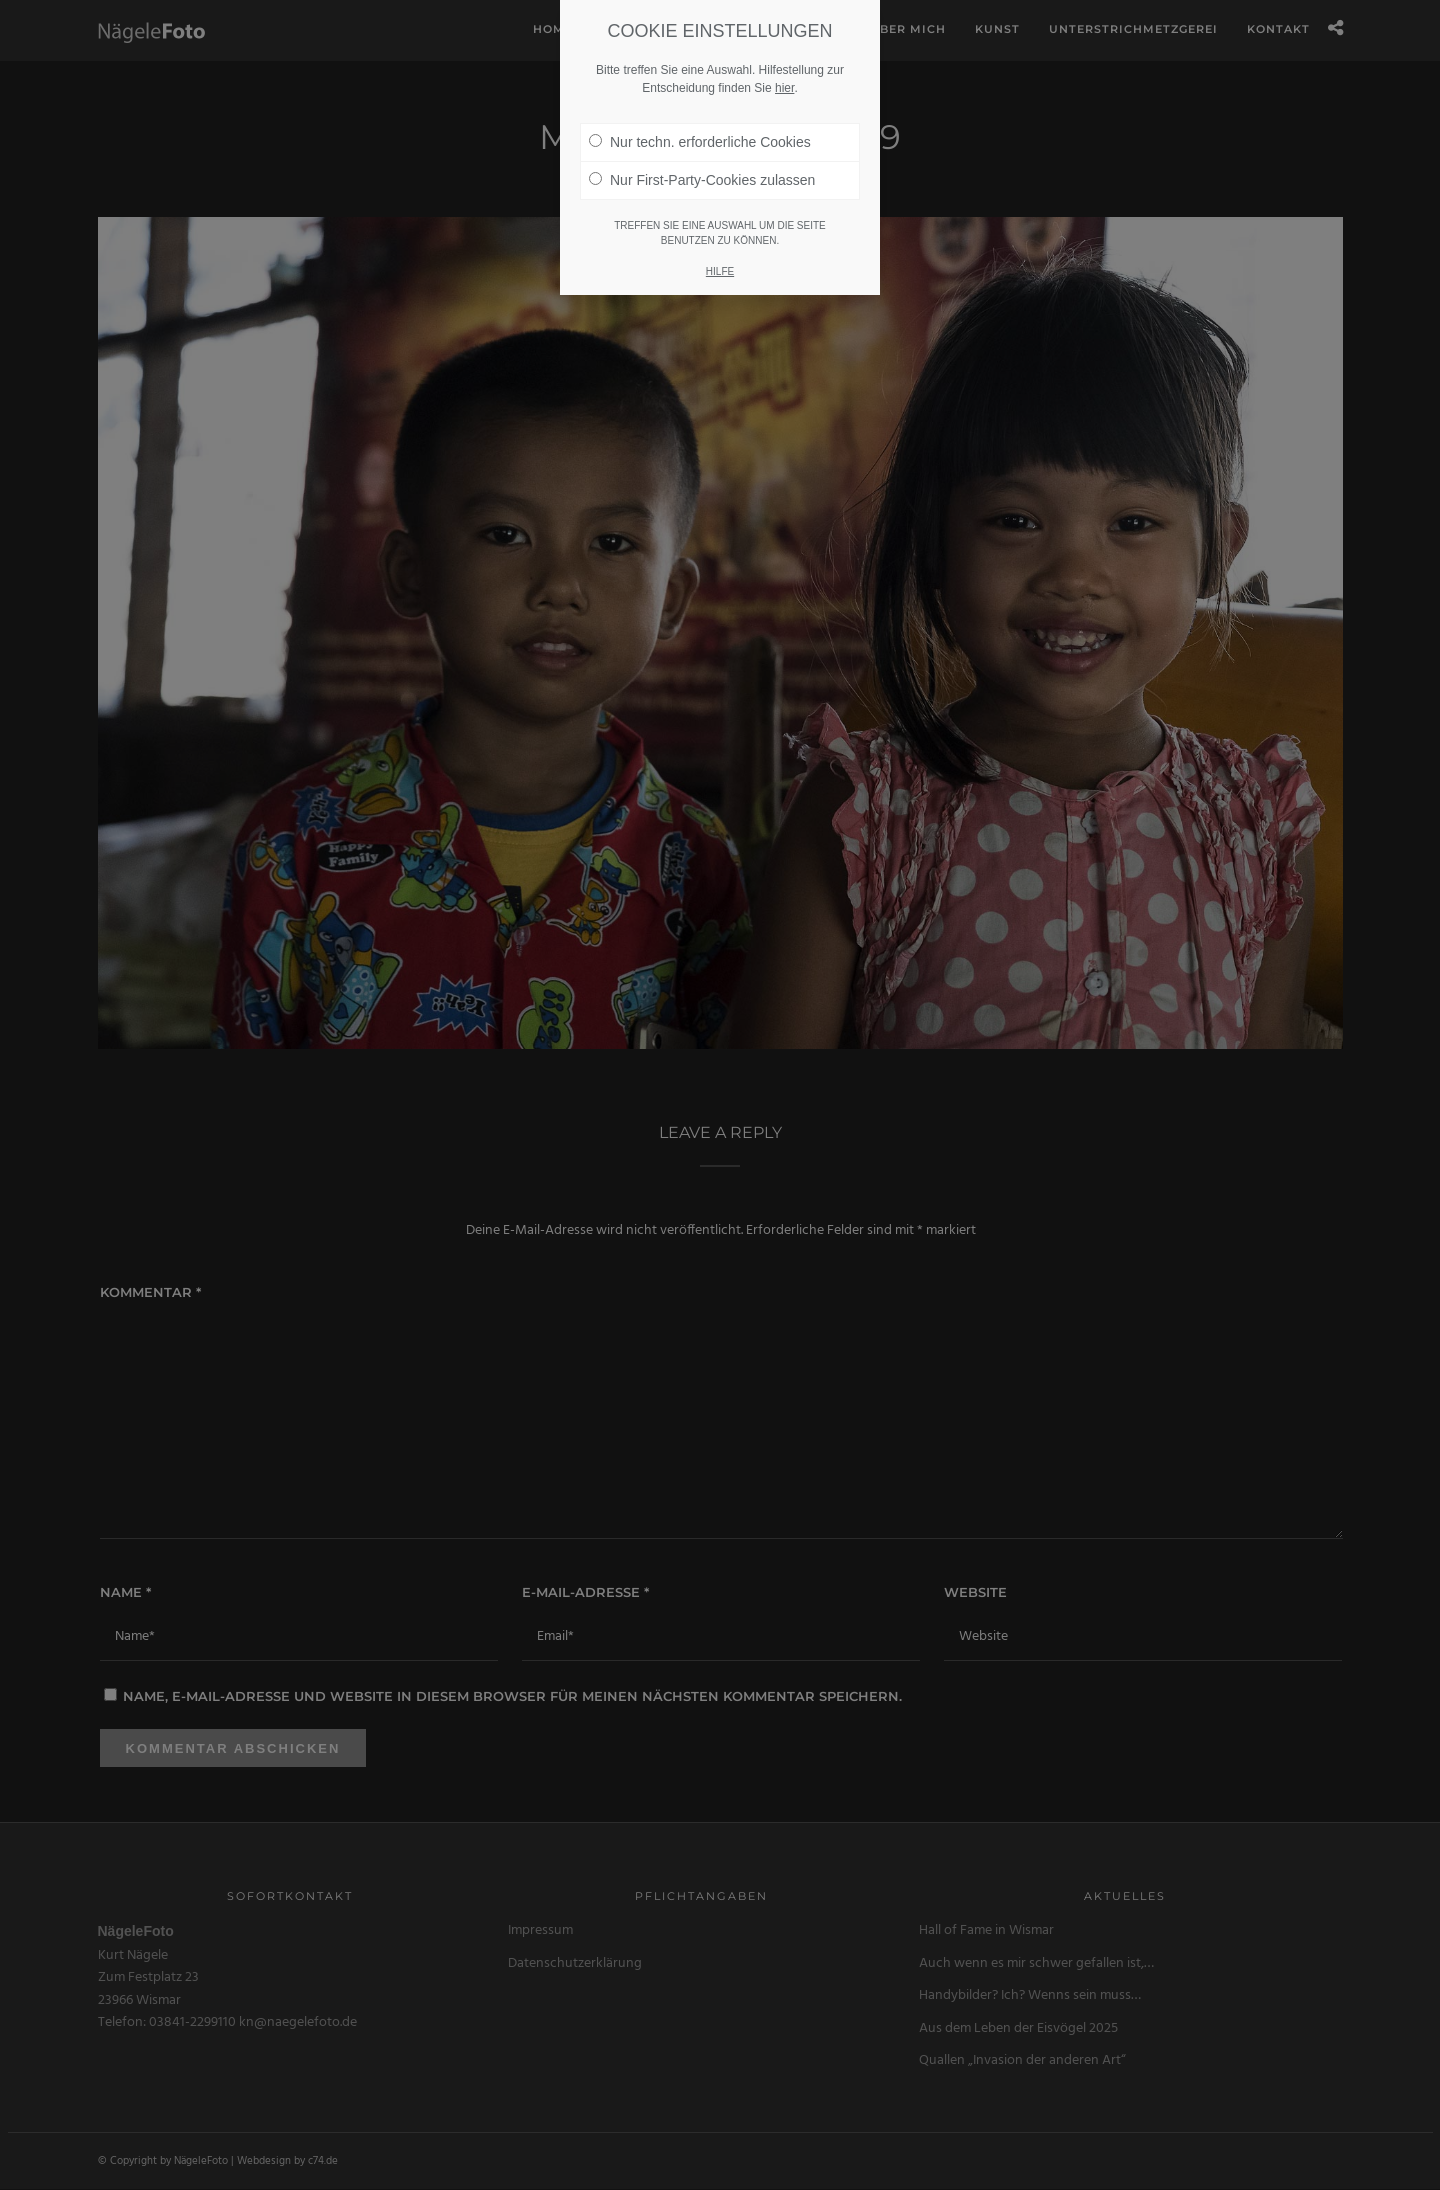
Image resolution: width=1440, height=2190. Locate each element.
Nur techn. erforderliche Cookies (700, 49)
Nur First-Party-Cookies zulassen (702, 87)
